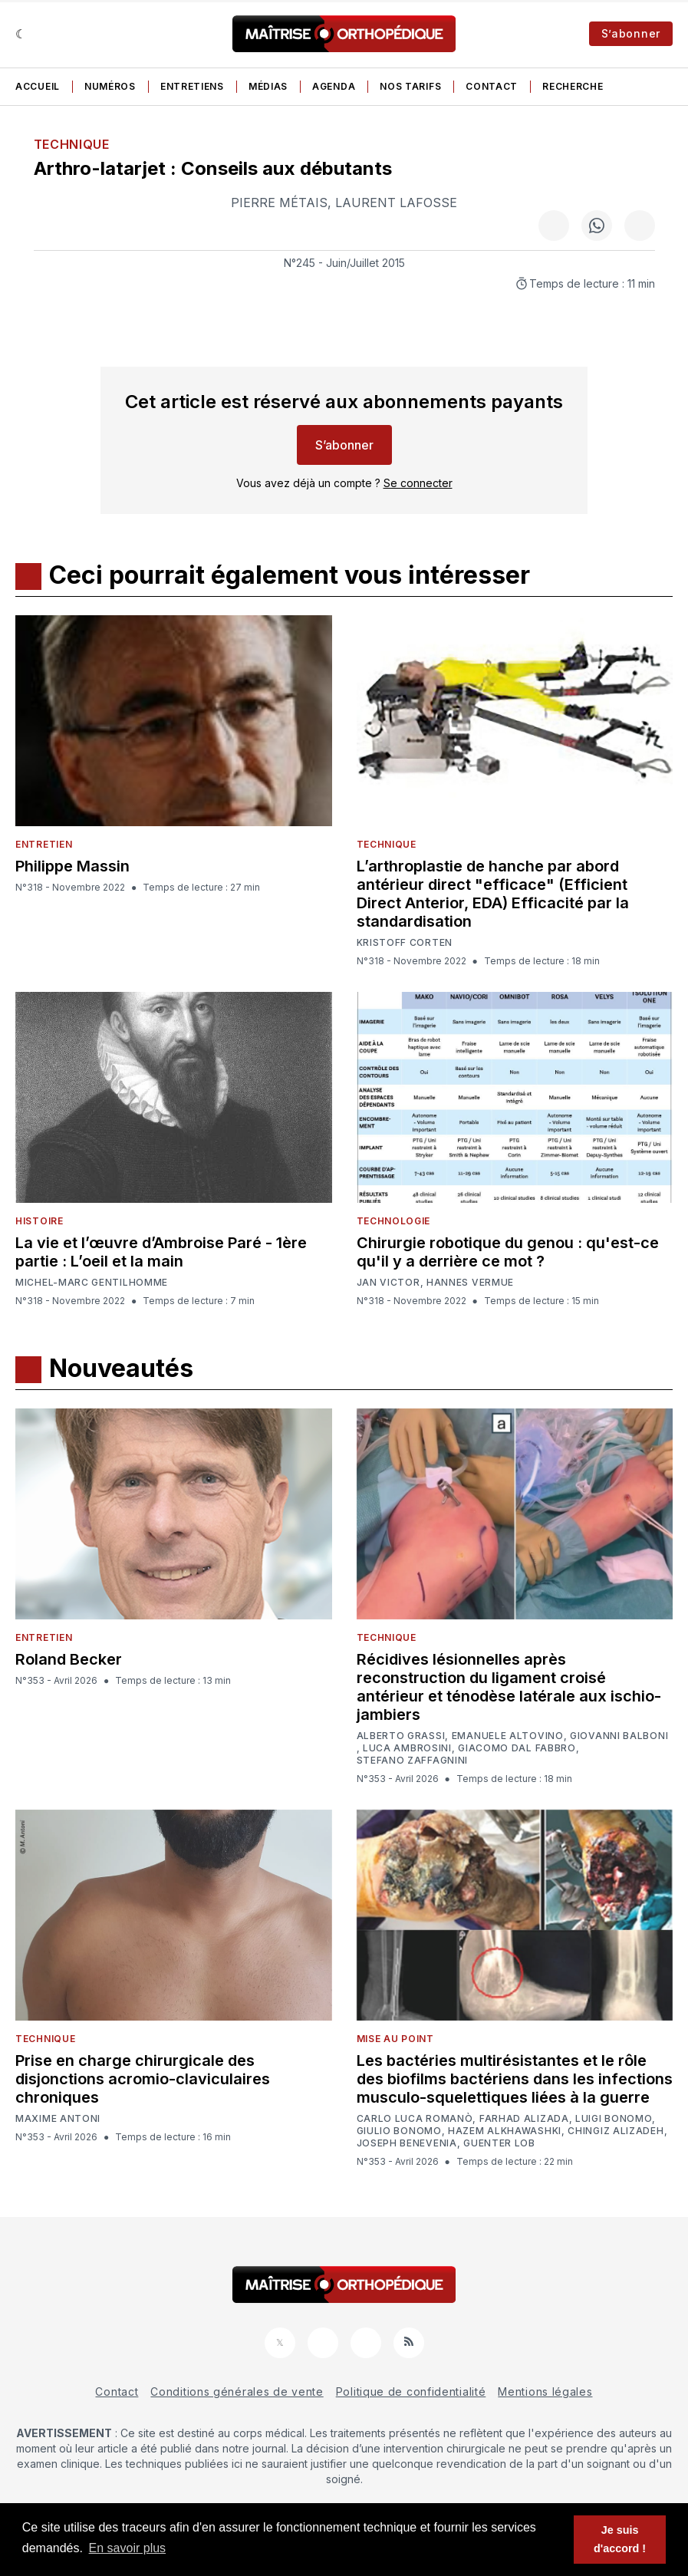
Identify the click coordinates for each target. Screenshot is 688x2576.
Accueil (37, 86)
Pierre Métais (279, 202)
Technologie (394, 1221)
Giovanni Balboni (619, 1736)
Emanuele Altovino (508, 1736)
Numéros (110, 86)
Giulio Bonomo (399, 2131)
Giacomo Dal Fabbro (517, 1748)
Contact (492, 86)
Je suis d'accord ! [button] (620, 2539)
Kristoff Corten (405, 943)
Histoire (39, 1221)
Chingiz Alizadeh (615, 2131)
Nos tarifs (410, 86)
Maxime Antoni (57, 2119)
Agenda (333, 86)
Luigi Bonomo (613, 2119)
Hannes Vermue (470, 1282)
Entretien (43, 844)
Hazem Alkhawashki (504, 2131)
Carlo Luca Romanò (415, 2119)
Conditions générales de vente (236, 2391)
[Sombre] (21, 33)
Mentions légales (545, 2391)
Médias (268, 86)
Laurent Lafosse (396, 202)
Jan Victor (388, 1282)
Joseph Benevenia (407, 2143)
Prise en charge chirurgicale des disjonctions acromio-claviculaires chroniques (142, 2079)
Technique (72, 144)
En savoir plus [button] (127, 2548)
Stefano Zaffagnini (413, 1760)
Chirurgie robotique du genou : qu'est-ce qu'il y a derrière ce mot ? (508, 1252)
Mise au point (395, 2038)
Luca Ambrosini (407, 1748)
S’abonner (630, 33)
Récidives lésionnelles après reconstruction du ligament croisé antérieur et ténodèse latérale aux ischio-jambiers (509, 1687)
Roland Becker (68, 1659)
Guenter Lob (499, 2143)
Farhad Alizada (524, 2119)
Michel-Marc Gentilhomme (91, 1282)
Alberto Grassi (401, 1736)
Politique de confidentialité (411, 2391)
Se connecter (418, 482)
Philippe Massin (72, 866)
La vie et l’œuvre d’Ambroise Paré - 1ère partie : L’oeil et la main (161, 1252)
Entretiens (192, 86)
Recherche (572, 86)
